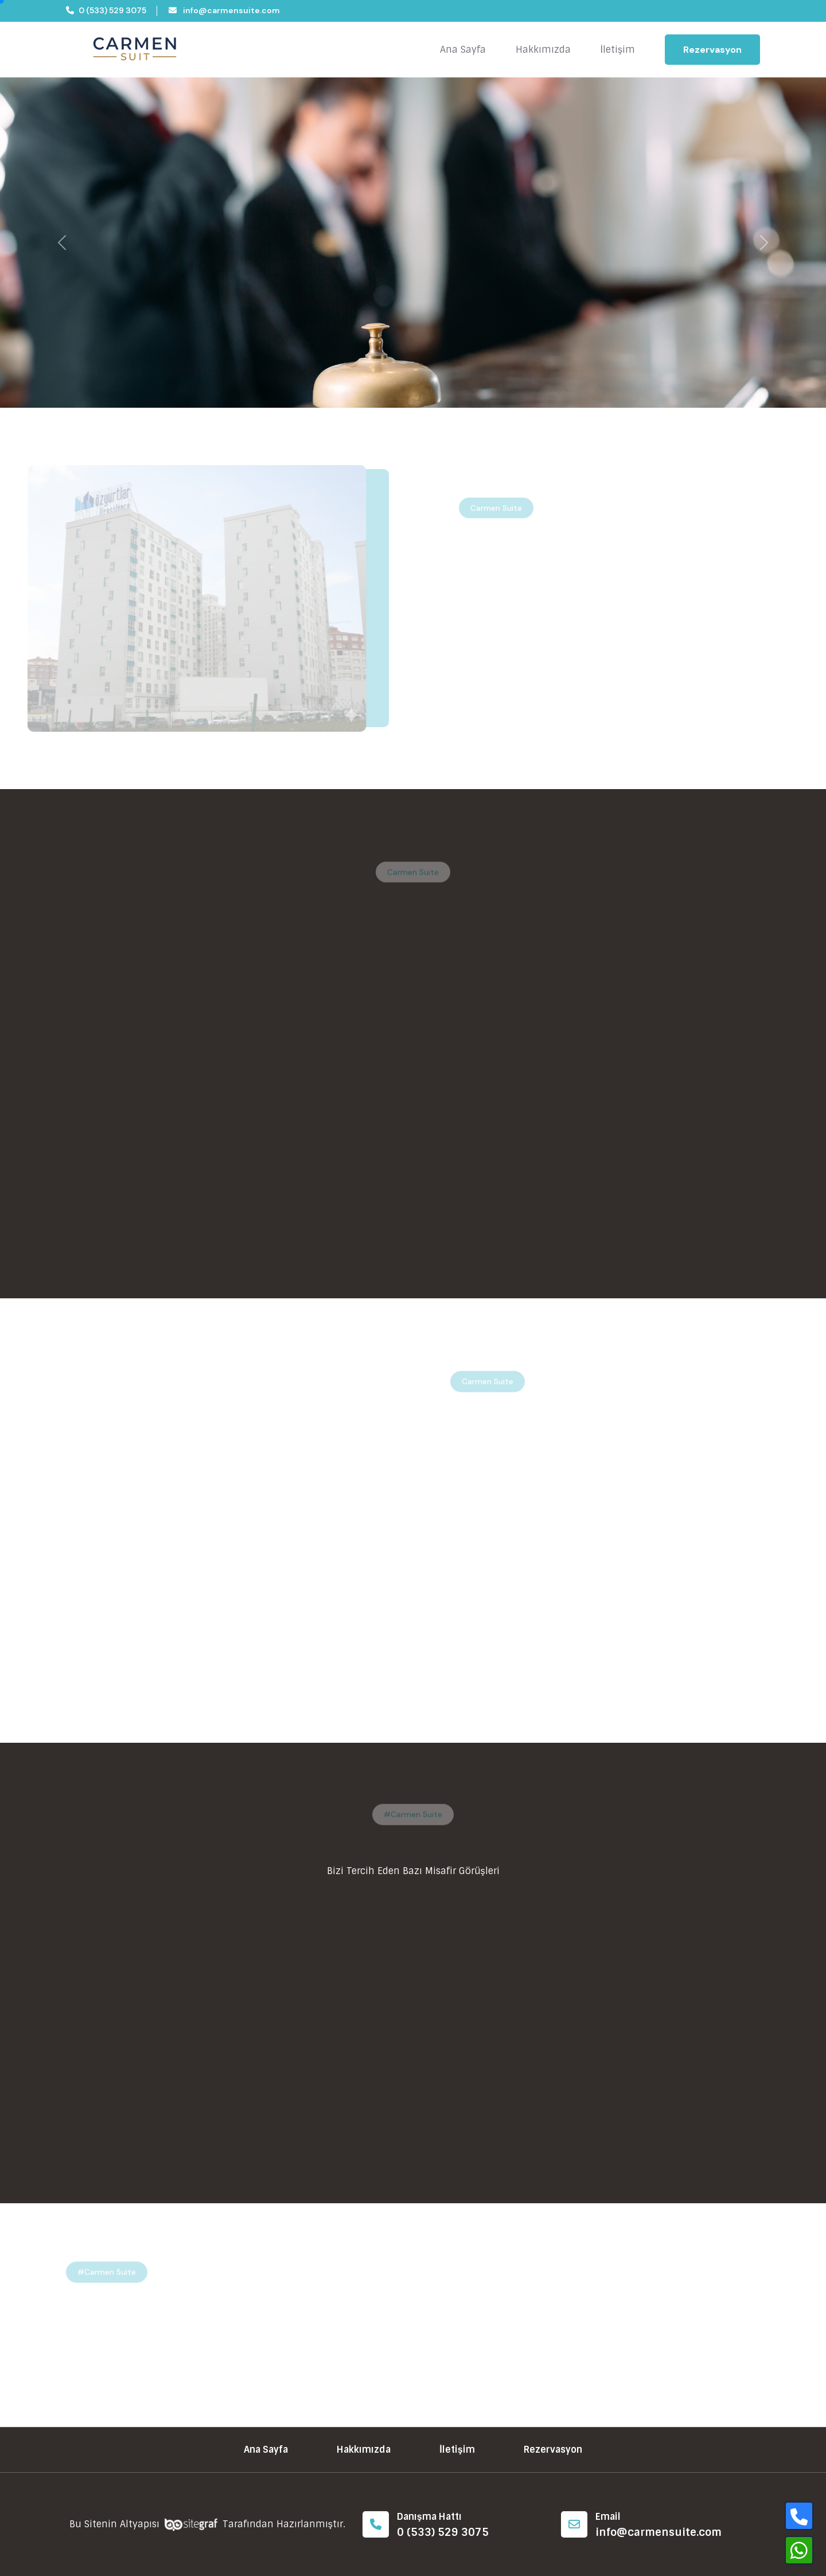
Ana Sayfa (463, 50)
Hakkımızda (543, 50)
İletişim (618, 50)
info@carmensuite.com (224, 10)
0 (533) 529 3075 (106, 10)
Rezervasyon (712, 50)
